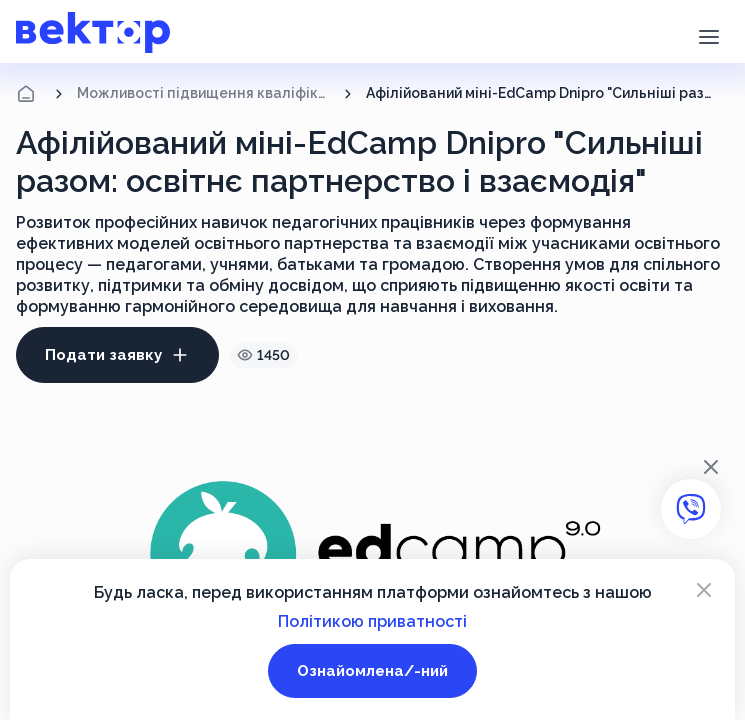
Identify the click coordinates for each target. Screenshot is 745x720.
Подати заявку (117, 355)
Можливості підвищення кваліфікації (203, 93)
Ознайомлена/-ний (372, 671)
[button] (708, 35)
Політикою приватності (372, 621)
